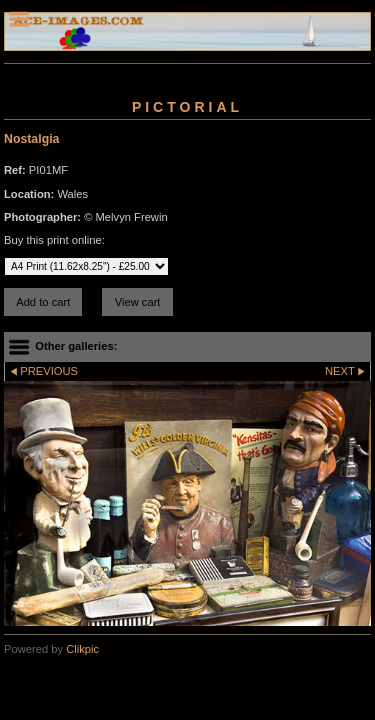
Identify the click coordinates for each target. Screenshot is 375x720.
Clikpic (82, 649)
